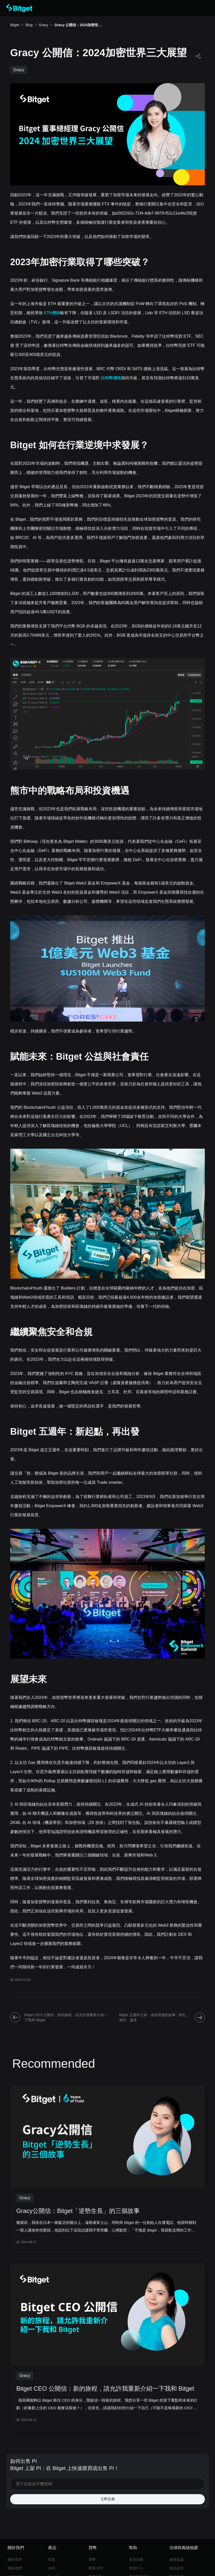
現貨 (51, 2559)
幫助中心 (136, 2568)
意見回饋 (136, 2559)
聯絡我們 (15, 2568)
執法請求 (176, 2568)
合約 (51, 2568)
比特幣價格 (111, 378)
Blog (29, 25)
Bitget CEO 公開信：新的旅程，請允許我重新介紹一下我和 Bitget (58, 2017)
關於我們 (15, 2559)
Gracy (43, 25)
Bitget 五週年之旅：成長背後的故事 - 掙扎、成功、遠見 (162, 2017)
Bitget (14, 25)
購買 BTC (96, 2568)
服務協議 (176, 2559)
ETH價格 (52, 313)
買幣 (92, 2559)
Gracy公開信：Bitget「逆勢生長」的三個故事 (78, 2210)
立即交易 (108, 2499)
